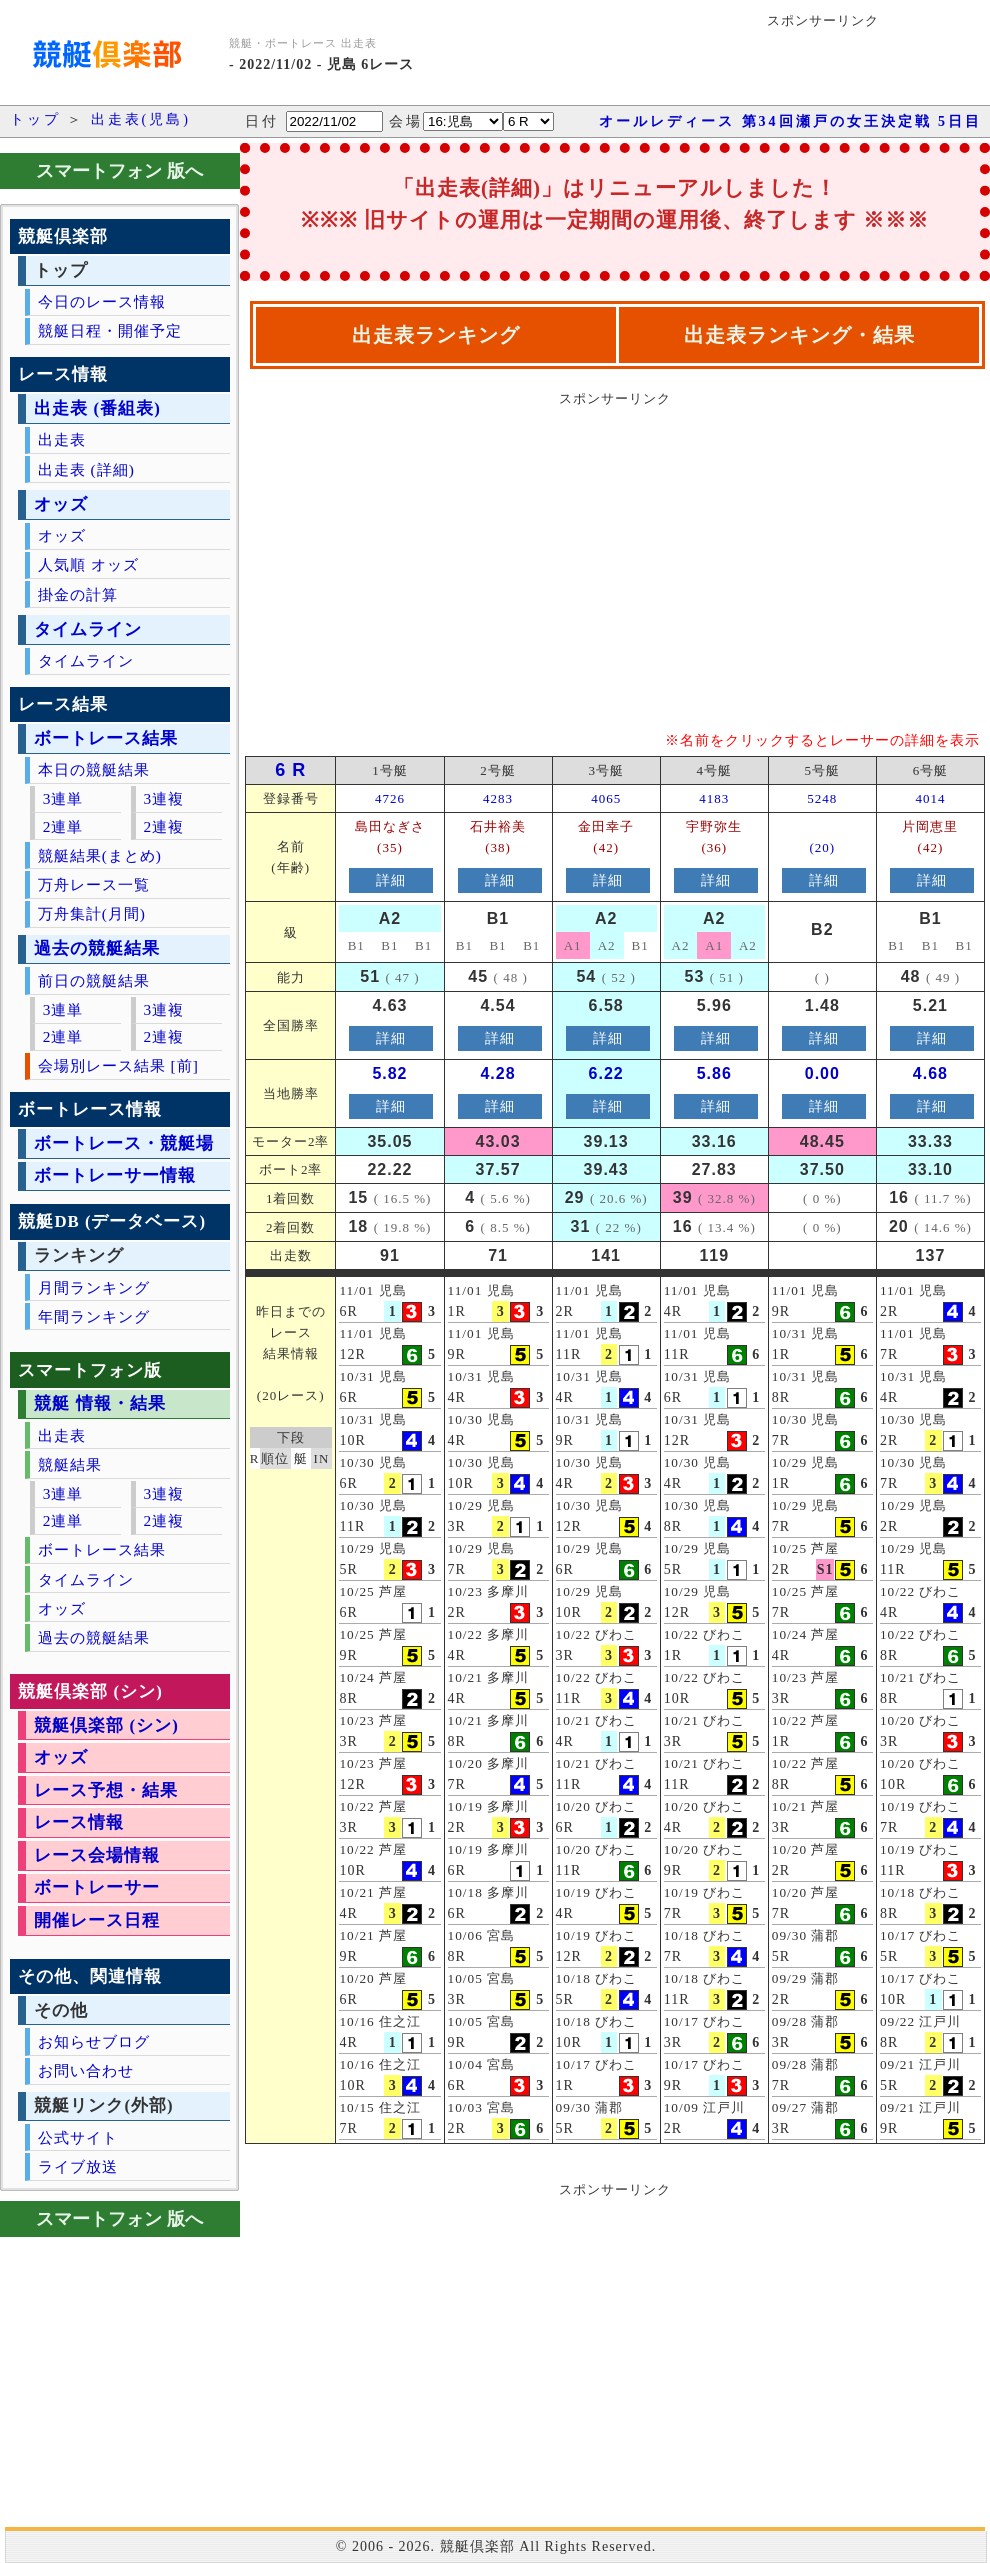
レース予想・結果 (106, 1790)
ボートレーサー (97, 1887)
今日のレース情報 (102, 301)
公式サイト (78, 2137)
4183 (714, 798)
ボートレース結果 (106, 738)
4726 (390, 798)
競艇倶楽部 (477, 2546)
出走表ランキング (436, 335)
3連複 (163, 798)
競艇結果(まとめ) (100, 855)
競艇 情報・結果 (99, 1403)
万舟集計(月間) (92, 913)
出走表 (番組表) (97, 408)
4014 (930, 798)
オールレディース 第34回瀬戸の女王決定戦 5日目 (790, 121)
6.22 (606, 1073)
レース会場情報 (97, 1855)
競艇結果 (70, 1464)
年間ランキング (94, 1316)
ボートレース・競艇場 (124, 1143)
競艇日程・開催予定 (110, 330)
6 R (290, 770)
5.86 (714, 1073)
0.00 (822, 1073)
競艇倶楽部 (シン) (106, 1725)
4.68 (930, 1073)
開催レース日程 (97, 1920)
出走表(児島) (141, 119)
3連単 (63, 798)
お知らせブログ (94, 2041)
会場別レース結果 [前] (118, 1065)
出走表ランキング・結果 (799, 335)
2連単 (63, 826)
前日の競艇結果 (94, 980)
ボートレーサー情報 (115, 1175)
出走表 (62, 439)
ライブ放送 (78, 2166)
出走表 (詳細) (86, 469)
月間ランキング (94, 1287)
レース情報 (79, 1822)
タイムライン (88, 629)
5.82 (389, 1073)
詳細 (391, 880)
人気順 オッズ (88, 564)
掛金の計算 (78, 594)
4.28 (497, 1073)
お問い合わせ (86, 2070)
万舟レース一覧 (94, 884)
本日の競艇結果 (94, 769)
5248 (822, 798)
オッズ (61, 504)
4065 (606, 798)
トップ (35, 119)
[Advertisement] (419, 555)
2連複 (163, 826)
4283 (498, 798)
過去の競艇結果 (97, 948)
